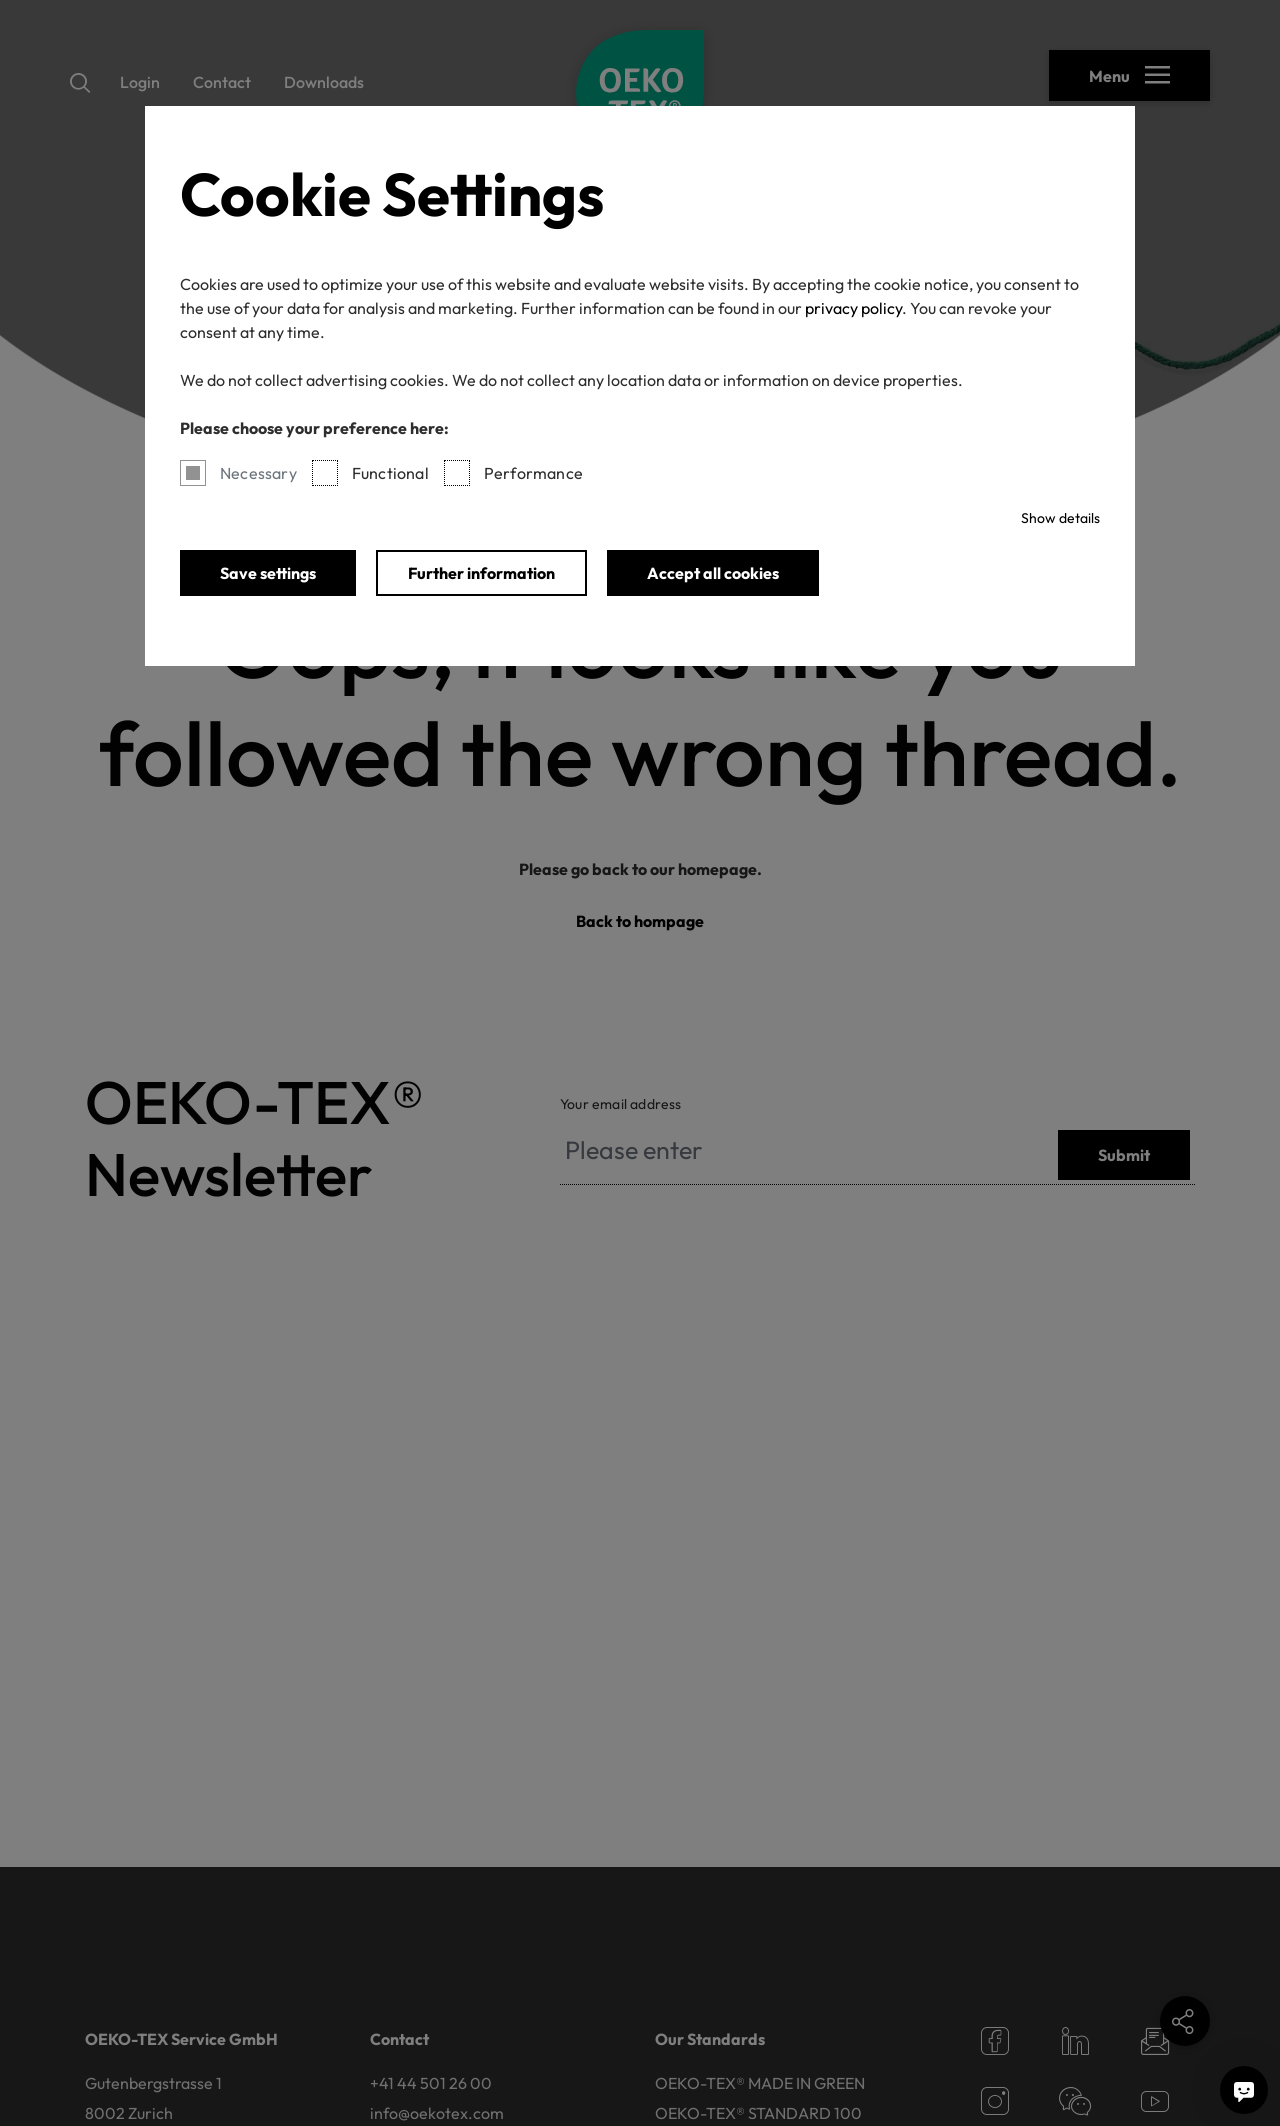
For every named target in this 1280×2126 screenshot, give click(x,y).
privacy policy (853, 308)
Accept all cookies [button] (713, 573)
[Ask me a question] (1244, 2090)
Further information (481, 573)
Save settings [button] (268, 573)
